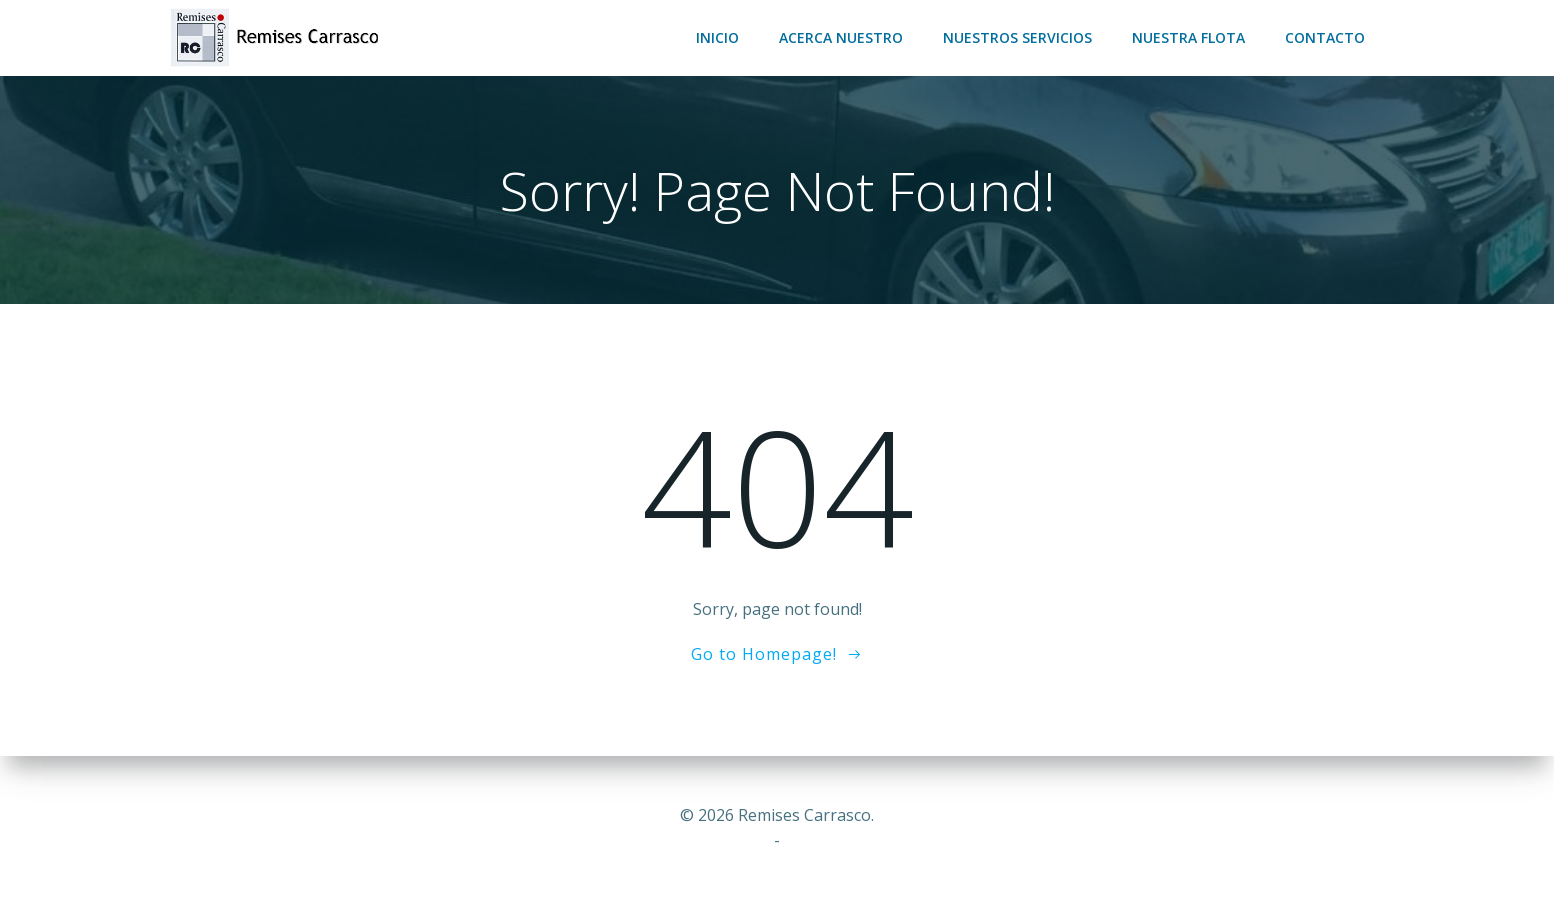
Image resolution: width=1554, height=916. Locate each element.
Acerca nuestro (841, 37)
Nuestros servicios (1017, 37)
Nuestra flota (1188, 37)
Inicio (717, 37)
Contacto (1325, 37)
